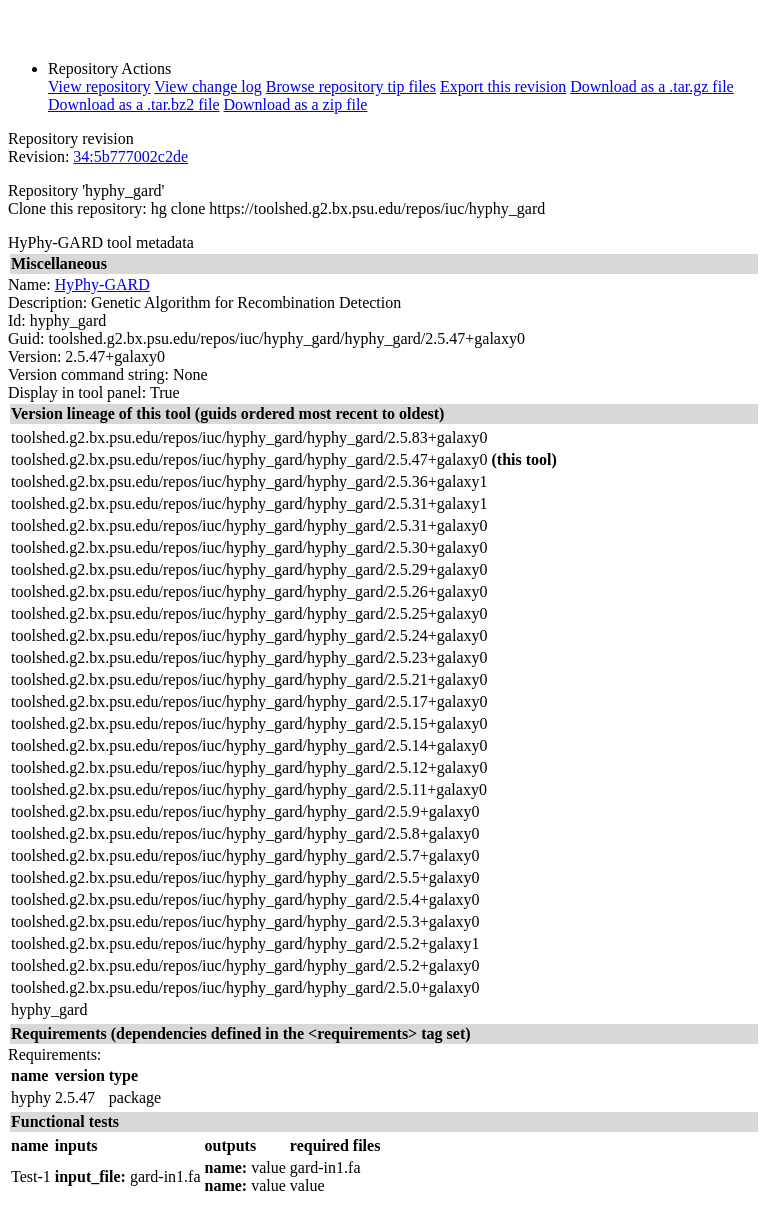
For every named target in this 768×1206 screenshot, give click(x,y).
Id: (17, 320)
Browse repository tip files (351, 86)
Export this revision (503, 86)
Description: (47, 302)
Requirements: (54, 1054)
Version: (34, 356)
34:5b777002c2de (130, 156)
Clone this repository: (77, 208)
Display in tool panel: (77, 392)
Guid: (26, 338)
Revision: (38, 156)
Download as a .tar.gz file (652, 86)
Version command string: (88, 374)
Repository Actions (109, 68)
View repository (99, 86)
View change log (207, 86)
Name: (29, 284)
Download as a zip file (296, 104)
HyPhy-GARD (102, 284)
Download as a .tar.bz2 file (134, 104)
